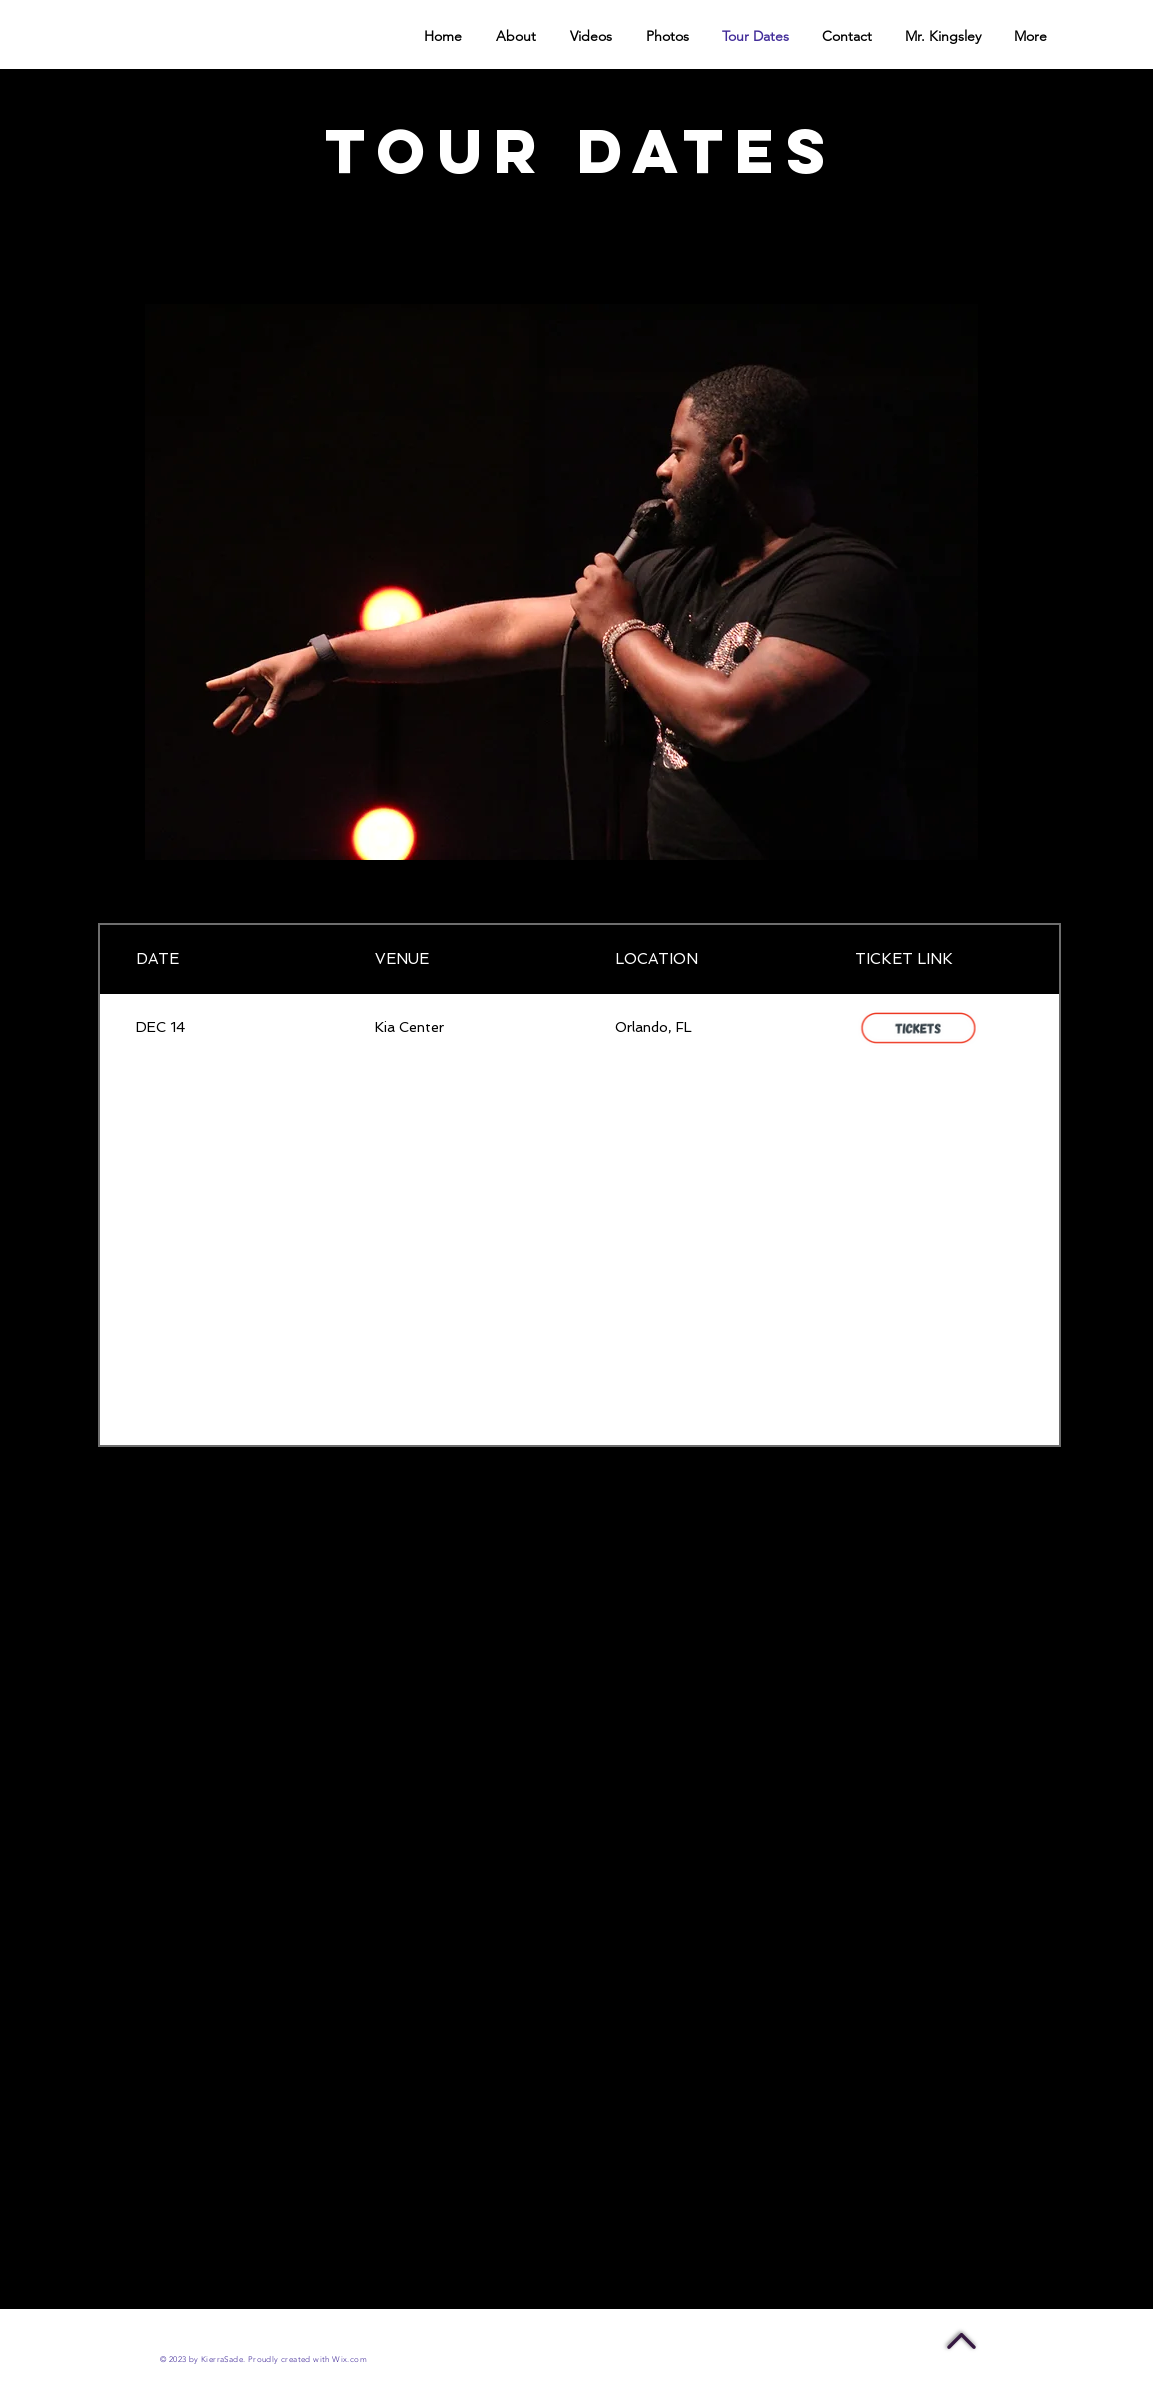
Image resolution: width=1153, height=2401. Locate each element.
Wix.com (349, 2359)
